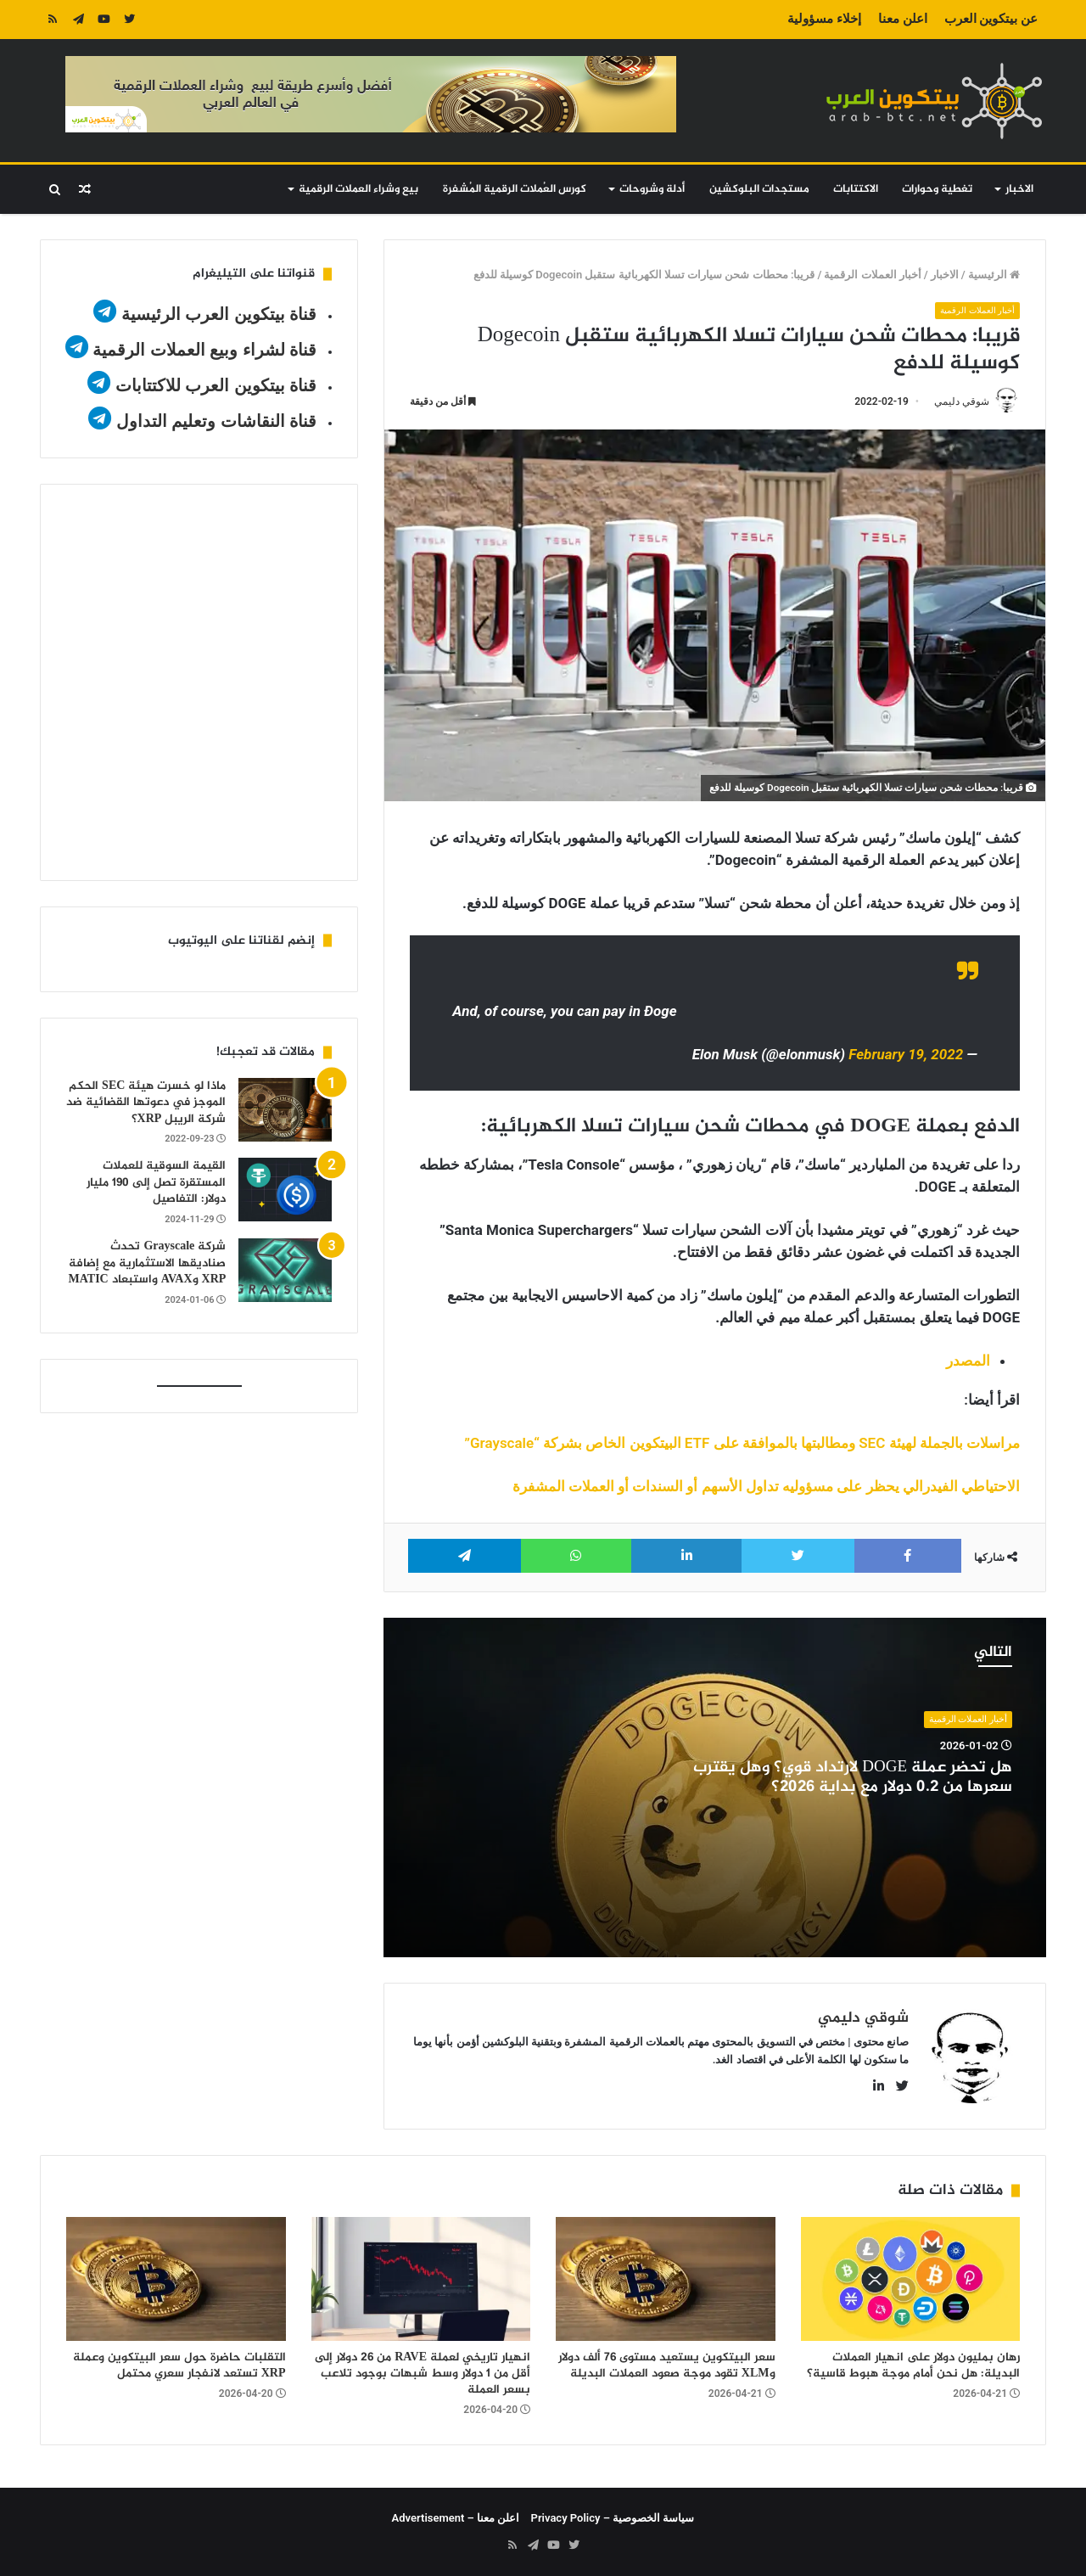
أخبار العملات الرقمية (872, 274)
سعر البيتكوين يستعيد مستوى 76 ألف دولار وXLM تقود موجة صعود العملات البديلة (666, 2365)
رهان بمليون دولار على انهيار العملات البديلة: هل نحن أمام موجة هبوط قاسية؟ (913, 2365)
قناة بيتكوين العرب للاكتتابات (213, 385)
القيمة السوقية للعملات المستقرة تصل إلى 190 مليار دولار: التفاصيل (156, 1182)
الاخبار (1019, 189)
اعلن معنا (902, 18)
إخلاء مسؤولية (824, 18)
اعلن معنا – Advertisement (456, 2517)
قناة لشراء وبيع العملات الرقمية (204, 349)
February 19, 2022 (905, 1055)
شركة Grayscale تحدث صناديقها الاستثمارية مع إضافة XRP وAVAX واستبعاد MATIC (148, 1263)
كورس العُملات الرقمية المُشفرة (514, 189)
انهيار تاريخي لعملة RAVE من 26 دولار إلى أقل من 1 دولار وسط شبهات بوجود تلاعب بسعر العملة (422, 2373)
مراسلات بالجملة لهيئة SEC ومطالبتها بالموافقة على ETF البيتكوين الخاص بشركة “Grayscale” (742, 1442)
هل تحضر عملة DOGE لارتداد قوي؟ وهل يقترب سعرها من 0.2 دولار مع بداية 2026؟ (852, 1778)
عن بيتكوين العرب (991, 18)
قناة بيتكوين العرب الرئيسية (219, 314)
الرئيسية (994, 274)
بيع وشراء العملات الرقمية (358, 189)
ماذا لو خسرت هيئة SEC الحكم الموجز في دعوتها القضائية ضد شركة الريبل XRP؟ (146, 1102)
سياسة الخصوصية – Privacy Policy (613, 2517)
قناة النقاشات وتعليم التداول (216, 421)
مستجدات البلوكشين (759, 189)
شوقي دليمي (961, 401)
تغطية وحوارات (937, 189)
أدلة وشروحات (652, 189)
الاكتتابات (855, 189)
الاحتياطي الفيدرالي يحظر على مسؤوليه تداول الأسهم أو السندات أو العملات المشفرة (766, 1486)
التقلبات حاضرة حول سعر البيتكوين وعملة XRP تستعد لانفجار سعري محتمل (179, 2365)
